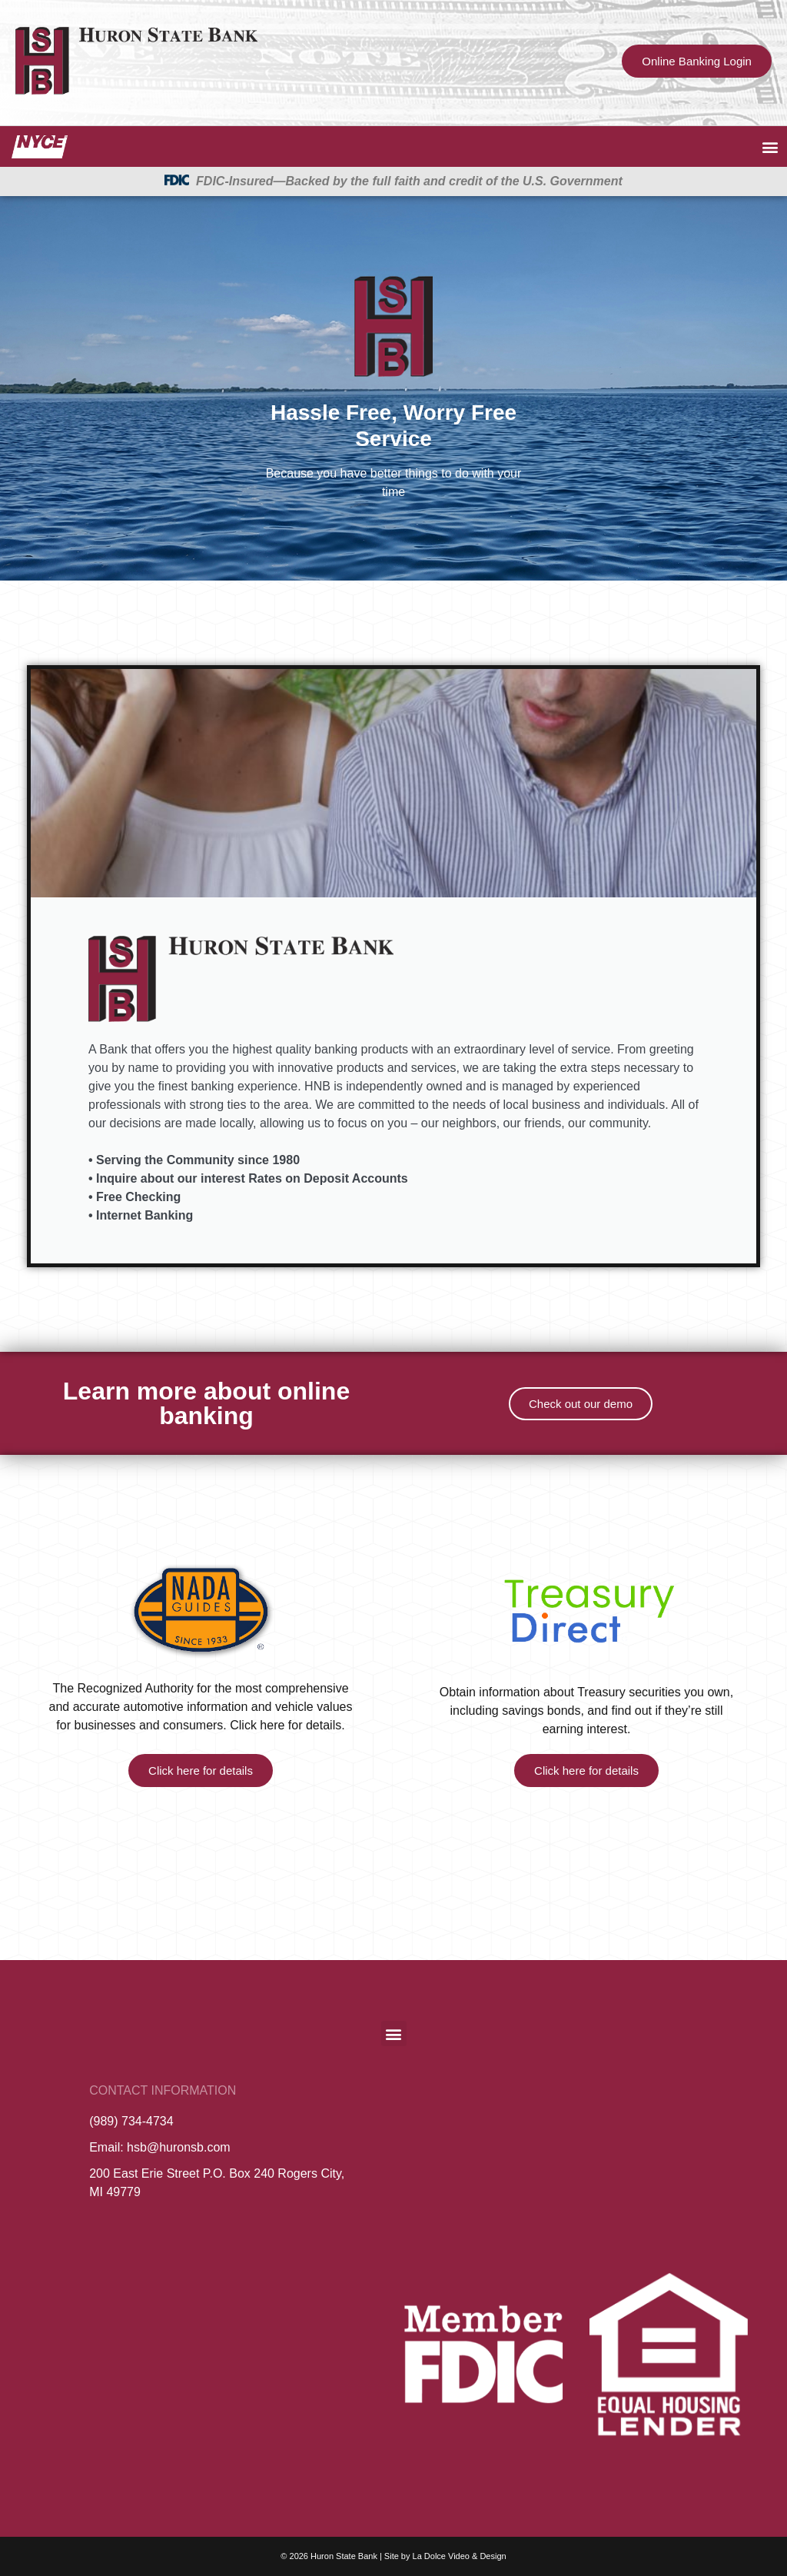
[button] (770, 146)
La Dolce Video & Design (459, 2556)
